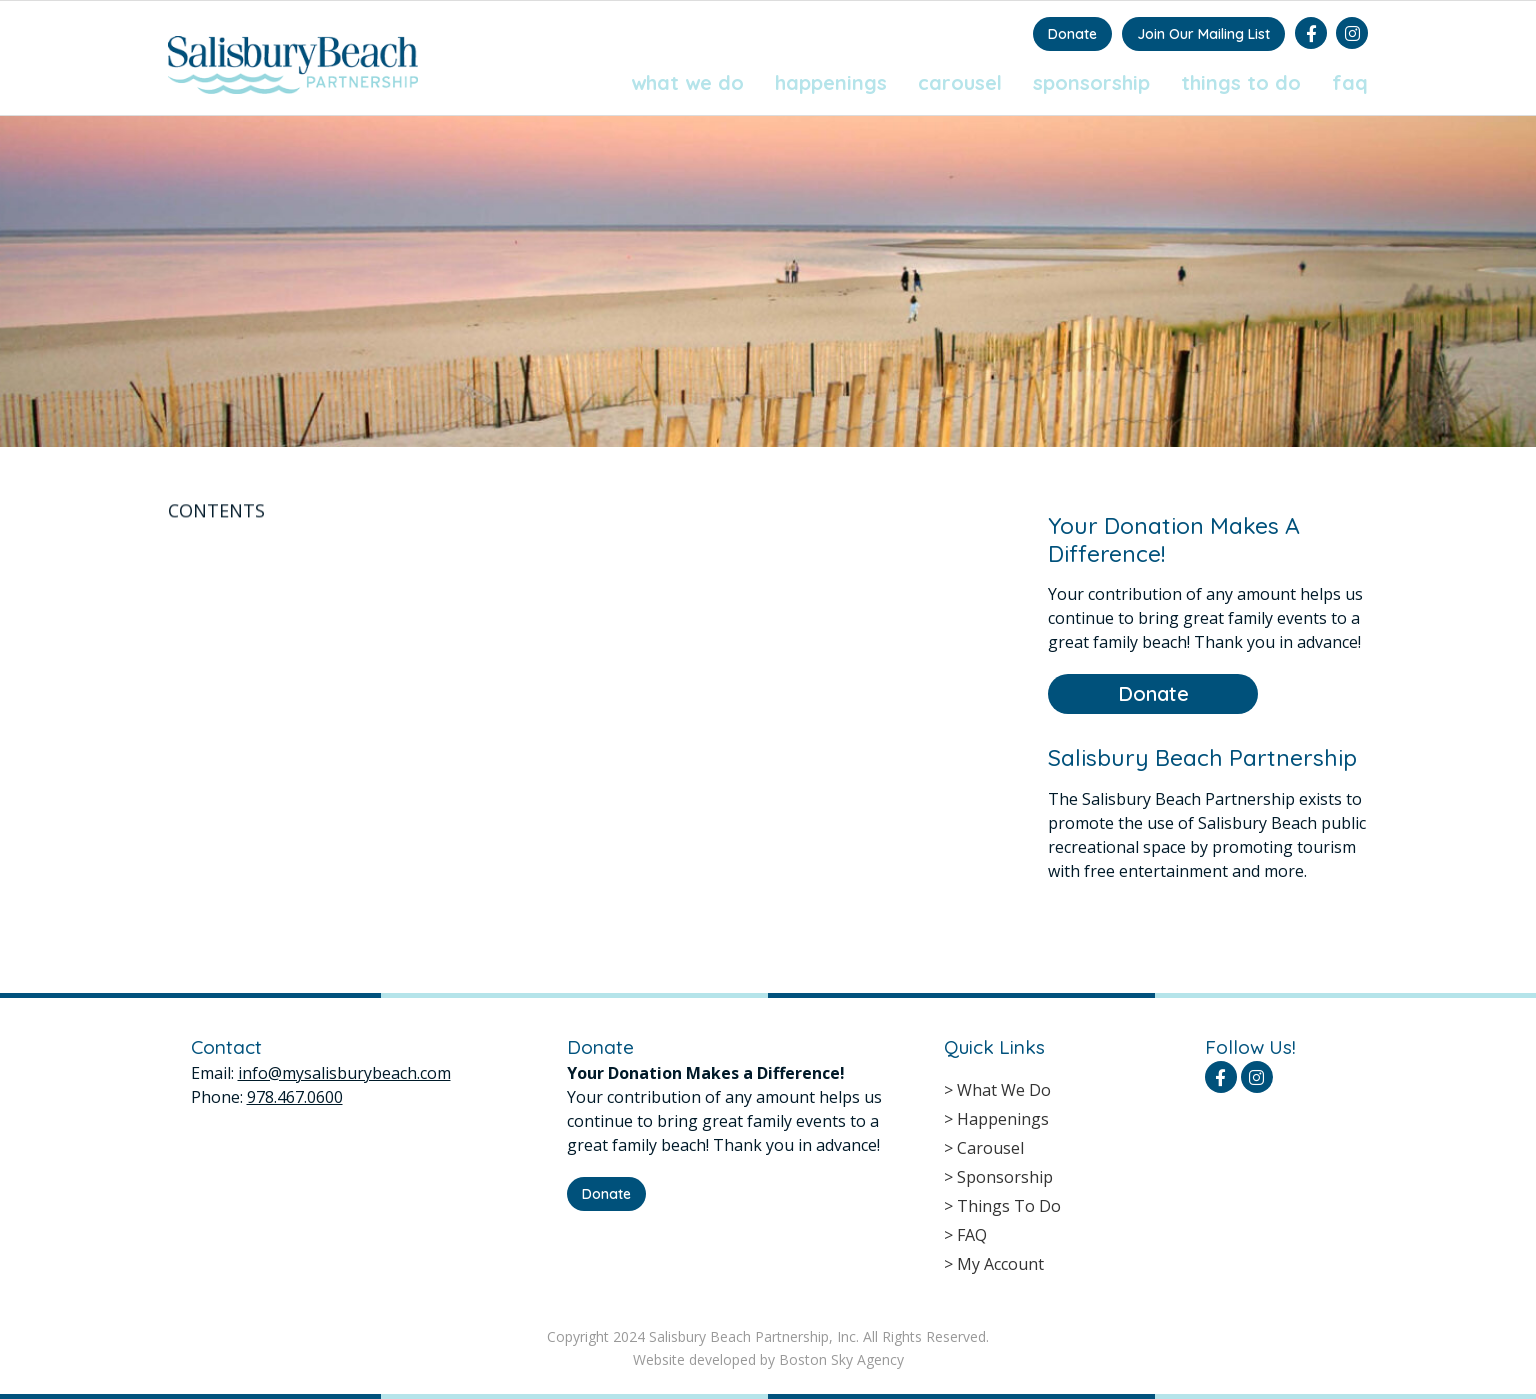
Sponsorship (1091, 82)
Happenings (831, 82)
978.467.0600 (295, 1097)
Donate (1072, 34)
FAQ (1350, 82)
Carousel (960, 82)
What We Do (687, 82)
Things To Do (1241, 82)
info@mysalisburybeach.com (344, 1073)
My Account (1000, 1264)
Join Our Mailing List (1203, 34)
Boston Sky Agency (841, 1359)
